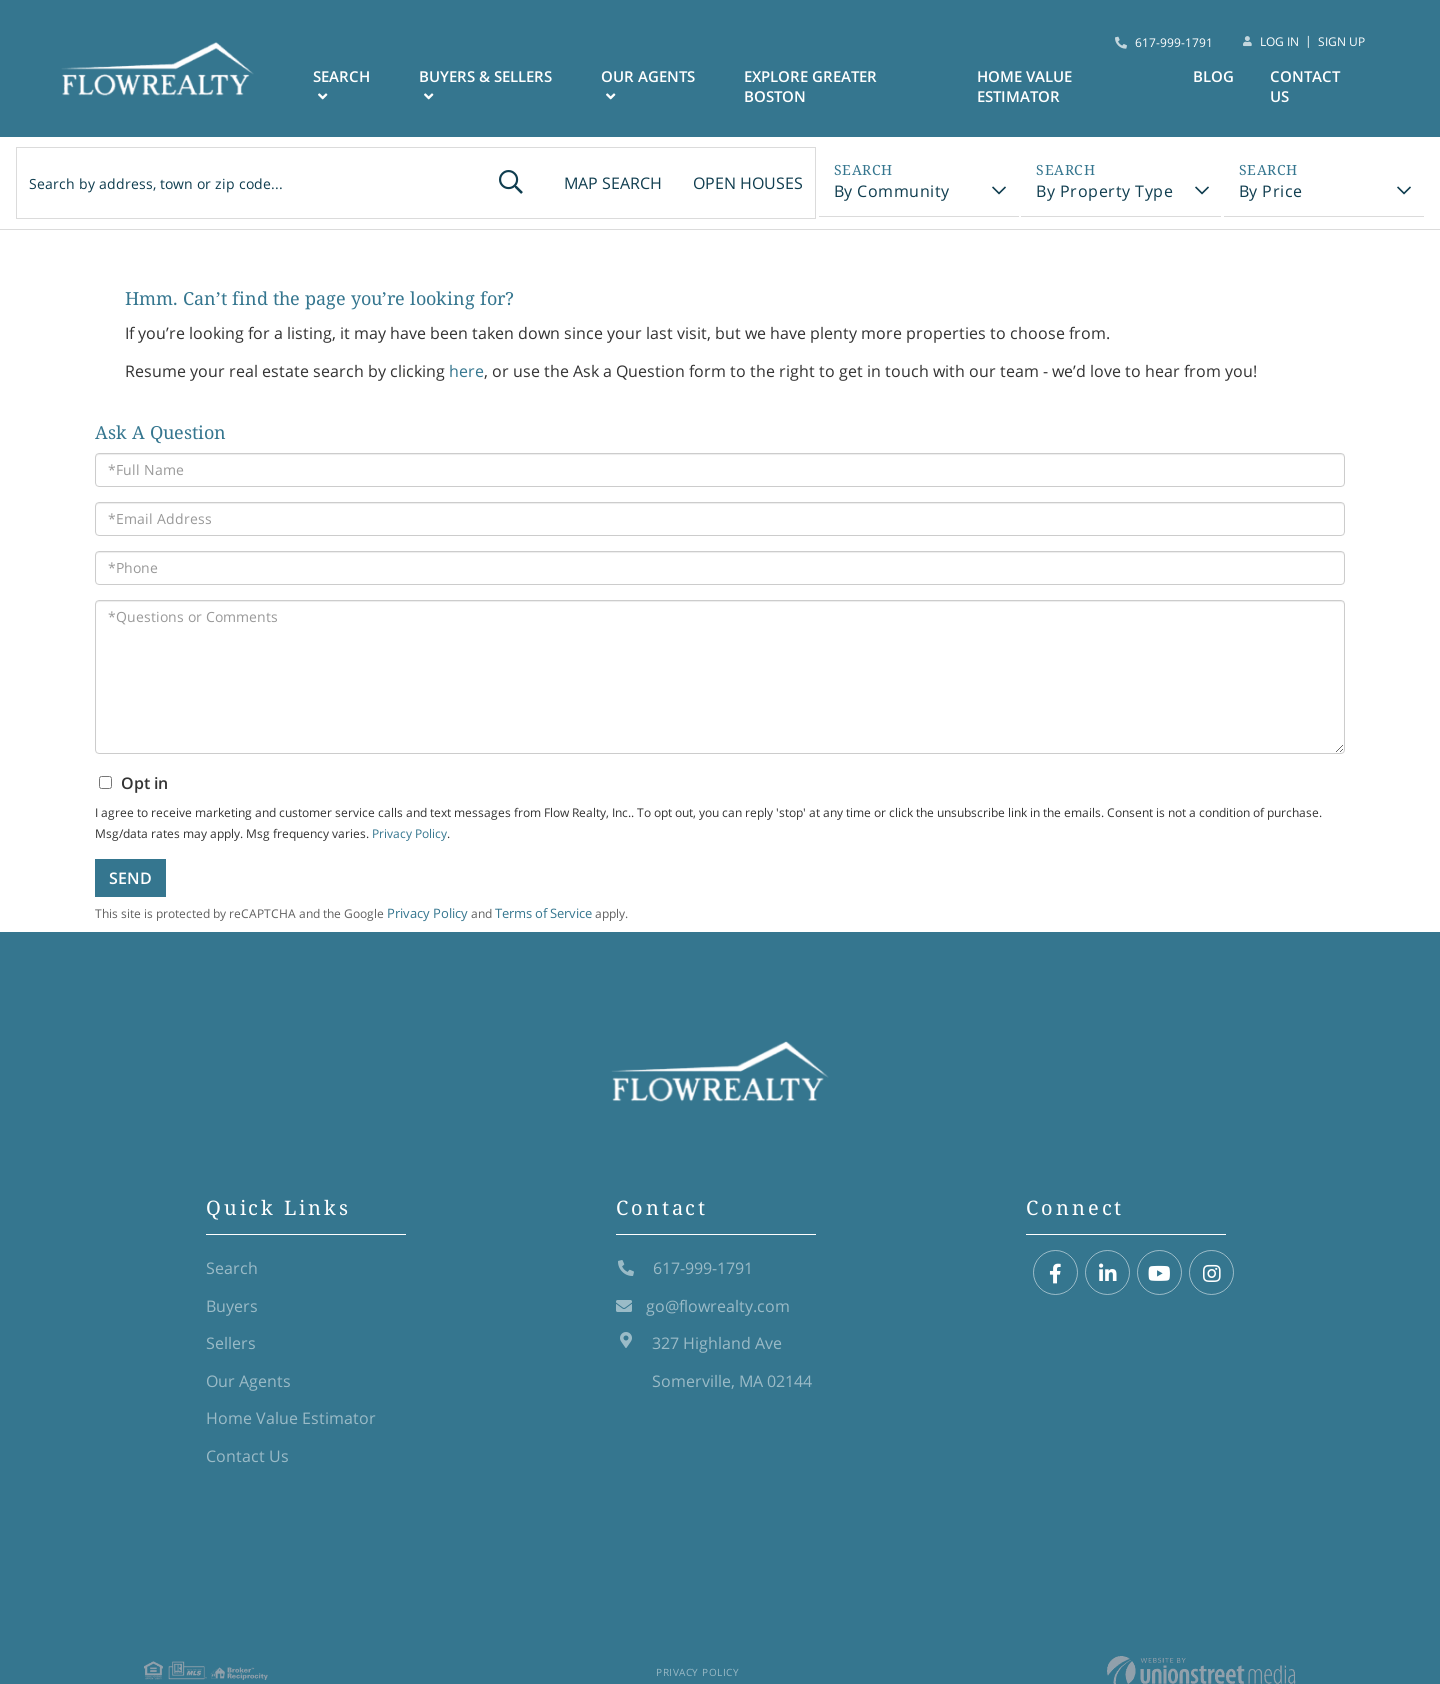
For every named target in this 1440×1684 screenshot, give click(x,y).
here (466, 384)
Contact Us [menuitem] (1308, 88)
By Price (1278, 194)
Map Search (582, 185)
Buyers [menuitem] (232, 1320)
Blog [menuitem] (1216, 78)
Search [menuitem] (366, 78)
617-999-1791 (1174, 42)
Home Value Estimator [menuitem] (1032, 88)
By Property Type (1104, 194)
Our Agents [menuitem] (666, 78)
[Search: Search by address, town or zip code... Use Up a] (224, 185)
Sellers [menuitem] (231, 1358)
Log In (1279, 42)
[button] (473, 185)
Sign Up (1341, 42)
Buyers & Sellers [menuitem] (508, 78)
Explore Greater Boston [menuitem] (824, 88)
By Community (884, 194)
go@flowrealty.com (703, 1320)
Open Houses (727, 185)
